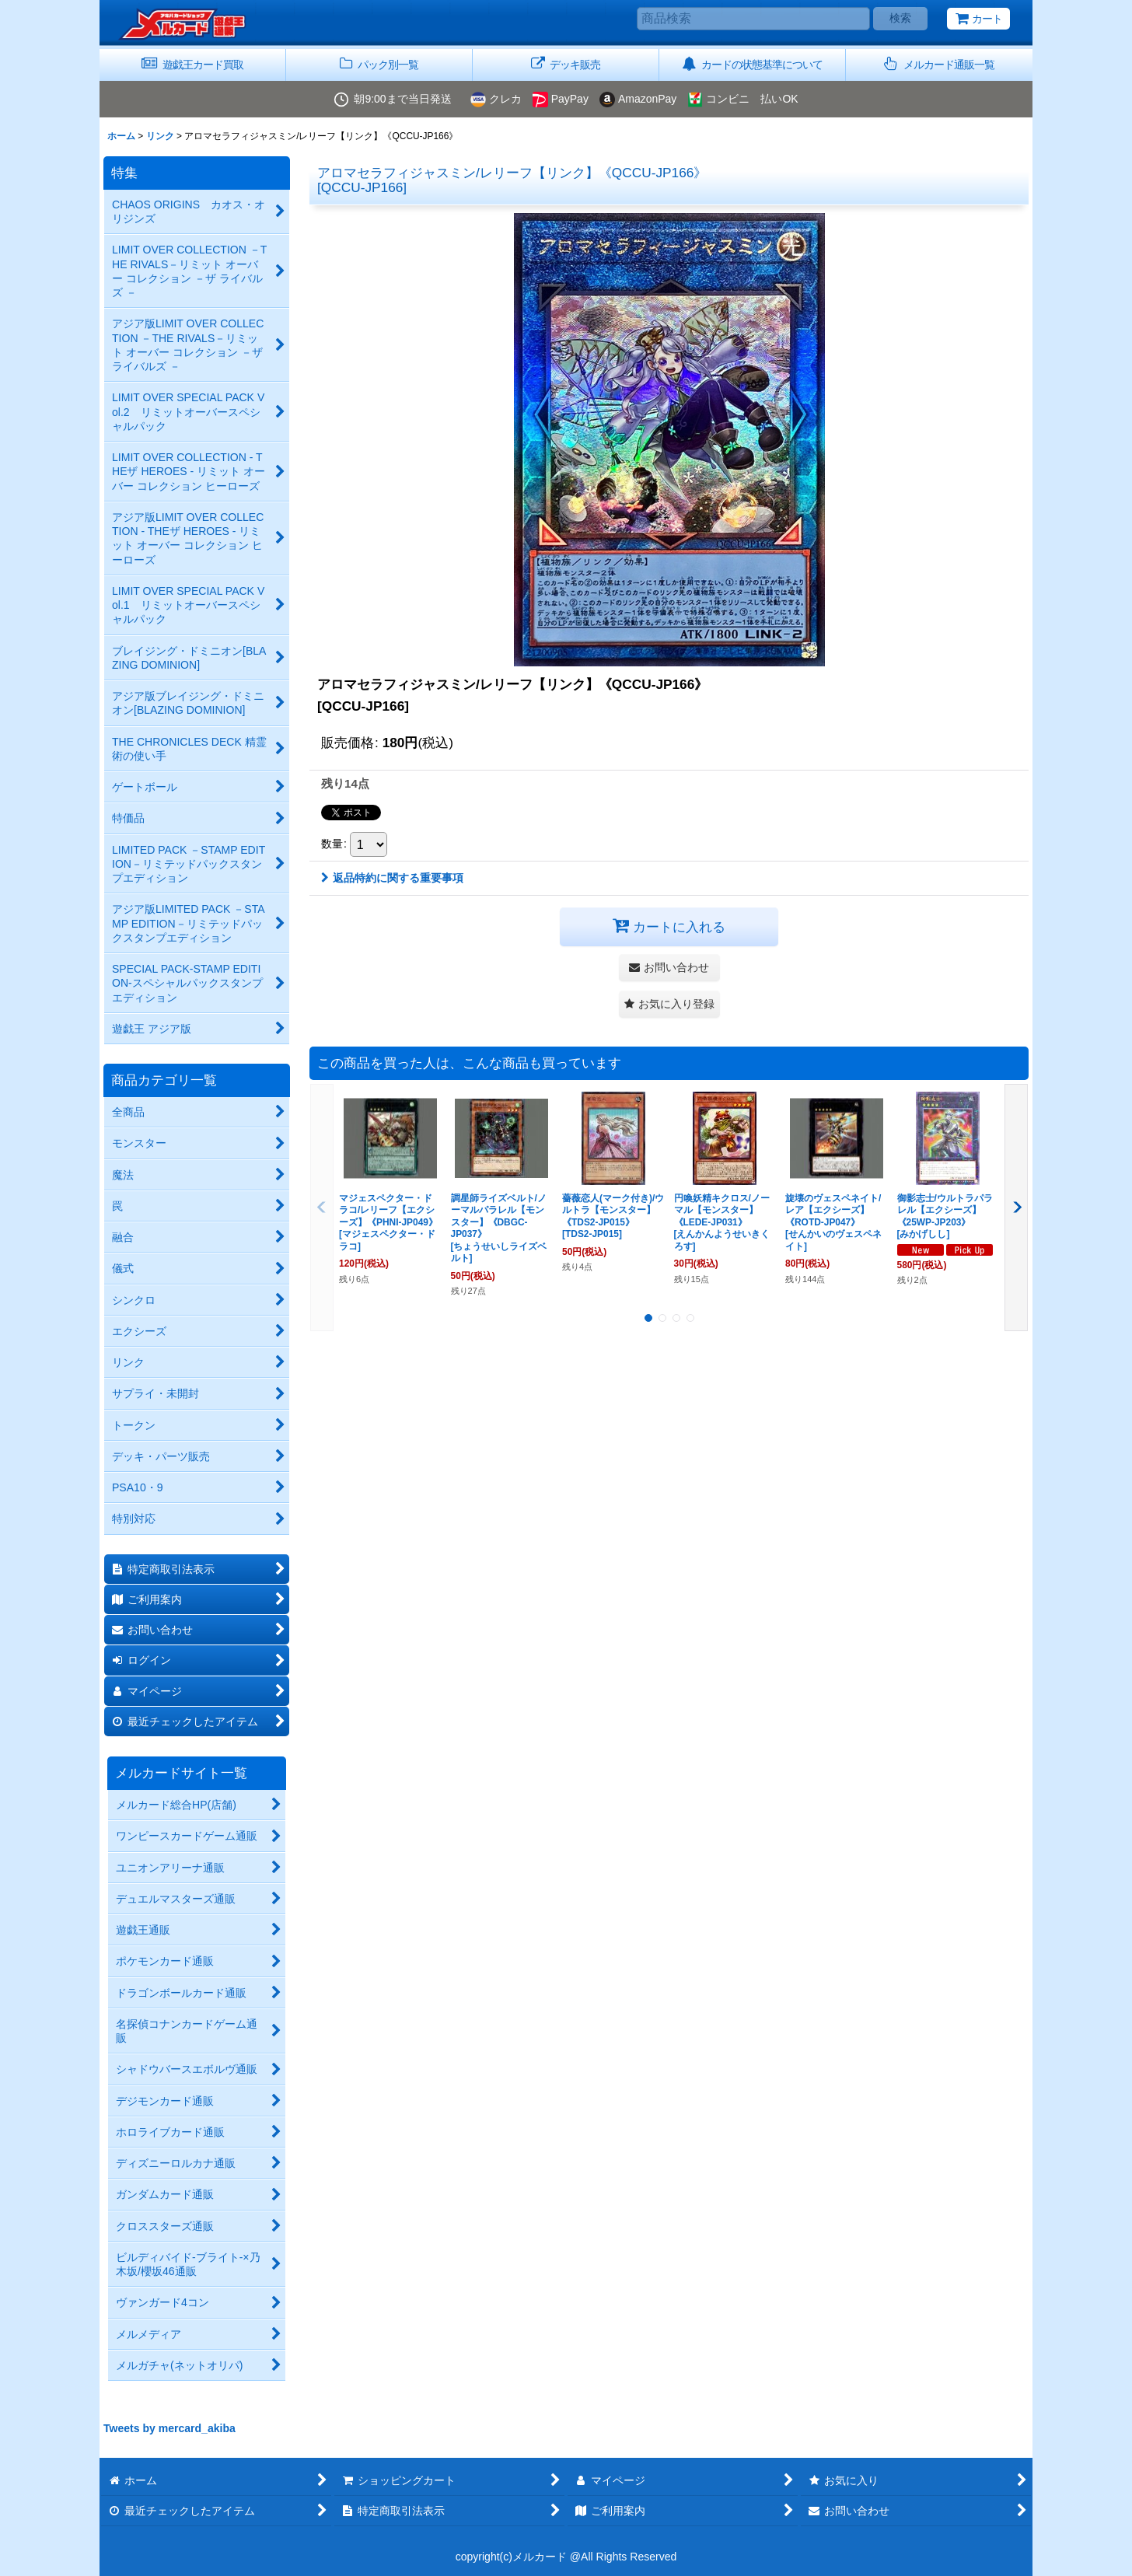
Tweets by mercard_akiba (169, 2428)
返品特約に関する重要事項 (392, 878)
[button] (939, 65)
